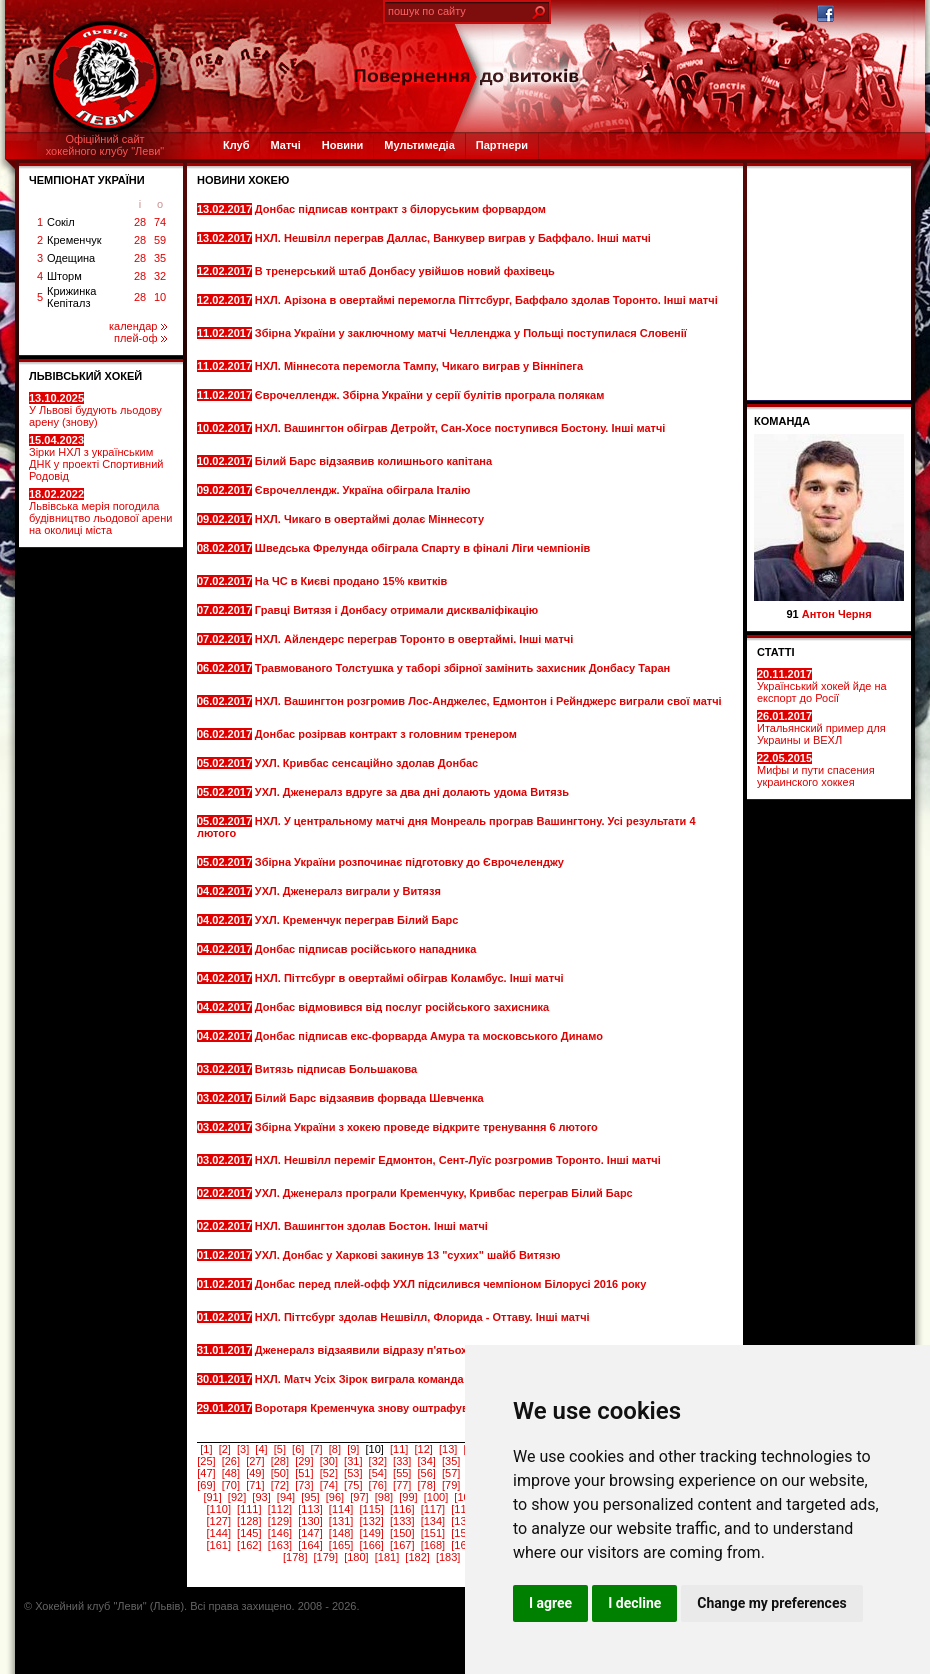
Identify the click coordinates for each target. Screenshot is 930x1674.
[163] (280, 1545)
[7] (316, 1449)
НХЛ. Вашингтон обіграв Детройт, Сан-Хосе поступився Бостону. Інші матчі (460, 428)
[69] (206, 1485)
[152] (463, 1533)
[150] (402, 1533)
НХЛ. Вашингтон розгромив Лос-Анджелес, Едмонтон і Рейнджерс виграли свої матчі (488, 701)
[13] (448, 1449)
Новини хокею (243, 180)
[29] (304, 1461)
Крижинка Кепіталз (71, 297)
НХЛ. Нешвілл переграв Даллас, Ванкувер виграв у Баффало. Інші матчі (453, 238)
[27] (255, 1461)
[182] (417, 1557)
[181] (387, 1557)
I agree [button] (550, 1603)
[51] (304, 1473)
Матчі (285, 145)
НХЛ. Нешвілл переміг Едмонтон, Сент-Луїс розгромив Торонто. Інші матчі (458, 1160)
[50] (280, 1473)
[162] (249, 1545)
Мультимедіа (419, 145)
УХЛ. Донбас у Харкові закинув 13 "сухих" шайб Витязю (409, 1255)
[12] (423, 1449)
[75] (353, 1485)
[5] (280, 1449)
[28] (280, 1461)
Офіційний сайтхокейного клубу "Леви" (105, 145)
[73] (304, 1485)
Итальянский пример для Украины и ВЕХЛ (821, 728)
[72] (280, 1485)
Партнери (502, 145)
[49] (255, 1473)
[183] (448, 1557)
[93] (261, 1497)
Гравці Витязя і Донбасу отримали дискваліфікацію (398, 610)
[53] (353, 1473)
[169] (463, 1545)
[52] (329, 1473)
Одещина (71, 258)
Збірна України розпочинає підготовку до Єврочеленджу (411, 862)
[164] (310, 1545)
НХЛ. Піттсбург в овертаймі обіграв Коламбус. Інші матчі (411, 978)
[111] (249, 1509)
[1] (206, 1449)
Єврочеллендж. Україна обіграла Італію (364, 490)
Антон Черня (837, 614)
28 (140, 222)
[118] (463, 1509)
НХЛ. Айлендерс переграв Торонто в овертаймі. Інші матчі (416, 639)
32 (160, 276)
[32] (378, 1461)
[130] (310, 1521)
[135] (463, 1521)
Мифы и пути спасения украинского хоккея (816, 770)
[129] (280, 1521)
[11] (399, 1449)
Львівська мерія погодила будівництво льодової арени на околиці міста (100, 512)
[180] (356, 1557)
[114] (341, 1509)
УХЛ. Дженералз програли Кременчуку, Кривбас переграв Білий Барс (444, 1193)
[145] (249, 1533)
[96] (335, 1497)
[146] (280, 1533)
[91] (212, 1497)
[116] (402, 1509)
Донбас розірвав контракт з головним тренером (387, 734)
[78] (427, 1485)
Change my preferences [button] (771, 1603)
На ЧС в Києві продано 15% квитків (352, 581)
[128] (249, 1521)
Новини (343, 145)
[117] (433, 1509)
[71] (255, 1485)
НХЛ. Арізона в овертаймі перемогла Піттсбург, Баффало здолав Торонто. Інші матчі (486, 300)
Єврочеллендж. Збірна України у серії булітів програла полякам (430, 395)
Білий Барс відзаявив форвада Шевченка (371, 1098)
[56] (427, 1473)
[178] (295, 1557)
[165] (341, 1545)
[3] (243, 1449)
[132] (371, 1521)
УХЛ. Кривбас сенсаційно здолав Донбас (368, 763)
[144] (218, 1533)
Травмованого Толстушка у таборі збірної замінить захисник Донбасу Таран (462, 668)
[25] (206, 1461)
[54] (378, 1473)
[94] (286, 1497)
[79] (451, 1485)
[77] (402, 1485)
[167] (402, 1545)
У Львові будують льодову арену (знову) (95, 410)
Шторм (64, 276)
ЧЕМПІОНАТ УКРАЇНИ (87, 180)
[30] (329, 1461)
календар (138, 326)
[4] (261, 1449)
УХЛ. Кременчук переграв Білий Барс (358, 920)
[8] (335, 1449)
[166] (371, 1545)
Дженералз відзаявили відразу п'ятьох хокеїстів (388, 1350)
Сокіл (61, 222)
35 (160, 258)
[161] (218, 1545)
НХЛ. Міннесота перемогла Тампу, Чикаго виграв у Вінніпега (420, 366)
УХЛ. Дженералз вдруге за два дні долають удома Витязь (413, 792)
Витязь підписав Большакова (337, 1069)
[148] (341, 1533)
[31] (353, 1461)
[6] (298, 1449)
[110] (218, 1509)
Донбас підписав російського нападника (367, 949)
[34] (427, 1461)
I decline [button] (634, 1603)
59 (160, 240)
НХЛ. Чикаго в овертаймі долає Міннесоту (371, 519)
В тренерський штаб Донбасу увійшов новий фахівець (406, 271)
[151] (433, 1533)
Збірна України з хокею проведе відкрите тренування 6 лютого (426, 1127)
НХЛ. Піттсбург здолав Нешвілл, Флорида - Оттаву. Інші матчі (422, 1317)
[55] (402, 1473)
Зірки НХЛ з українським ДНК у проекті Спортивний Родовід (96, 458)
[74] (329, 1485)
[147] (310, 1533)
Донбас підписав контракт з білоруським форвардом (402, 209)
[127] (218, 1521)
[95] (310, 1497)
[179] (326, 1557)
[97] (359, 1497)
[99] (408, 1497)
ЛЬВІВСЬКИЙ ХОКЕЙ (85, 376)
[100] (436, 1497)
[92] (237, 1497)
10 (160, 297)
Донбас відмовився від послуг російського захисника (403, 1007)
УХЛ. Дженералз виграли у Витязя (349, 891)
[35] (451, 1461)
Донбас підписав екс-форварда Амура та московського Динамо (429, 1036)
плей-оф (140, 338)
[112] (280, 1509)
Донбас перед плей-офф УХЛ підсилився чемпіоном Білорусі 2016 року (450, 1284)
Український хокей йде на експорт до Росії (822, 686)
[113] (310, 1509)
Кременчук (74, 240)
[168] (433, 1545)
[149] (371, 1533)
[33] (402, 1461)
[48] (231, 1473)
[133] (402, 1521)
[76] (378, 1485)
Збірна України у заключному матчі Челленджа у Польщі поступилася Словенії (471, 333)
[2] (225, 1449)
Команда (782, 421)
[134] (433, 1521)
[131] (341, 1521)
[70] (231, 1485)
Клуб (236, 145)
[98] (384, 1497)
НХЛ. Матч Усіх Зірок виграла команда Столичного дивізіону (422, 1379)
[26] (231, 1461)
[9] (353, 1449)
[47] (206, 1473)
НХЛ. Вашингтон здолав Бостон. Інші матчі (373, 1226)
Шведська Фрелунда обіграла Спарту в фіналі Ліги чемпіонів (422, 548)
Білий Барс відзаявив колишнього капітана (375, 461)
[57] (451, 1473)
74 (160, 222)
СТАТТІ (776, 652)
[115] (371, 1509)
